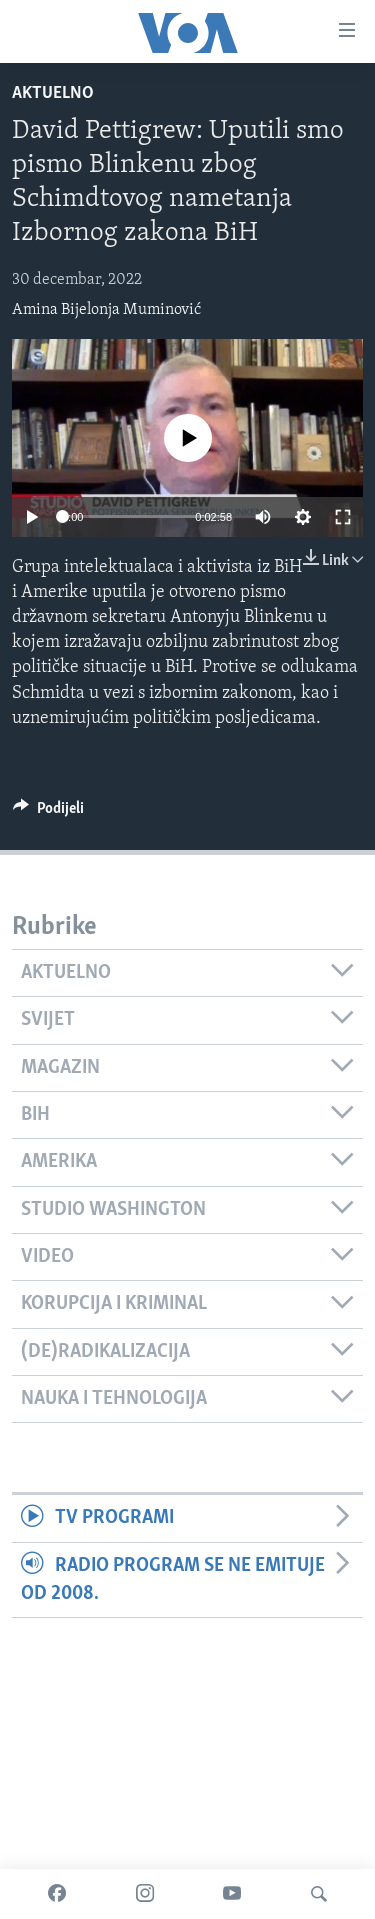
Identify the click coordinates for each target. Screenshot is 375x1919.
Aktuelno (53, 93)
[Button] (48, 813)
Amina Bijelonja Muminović (106, 310)
